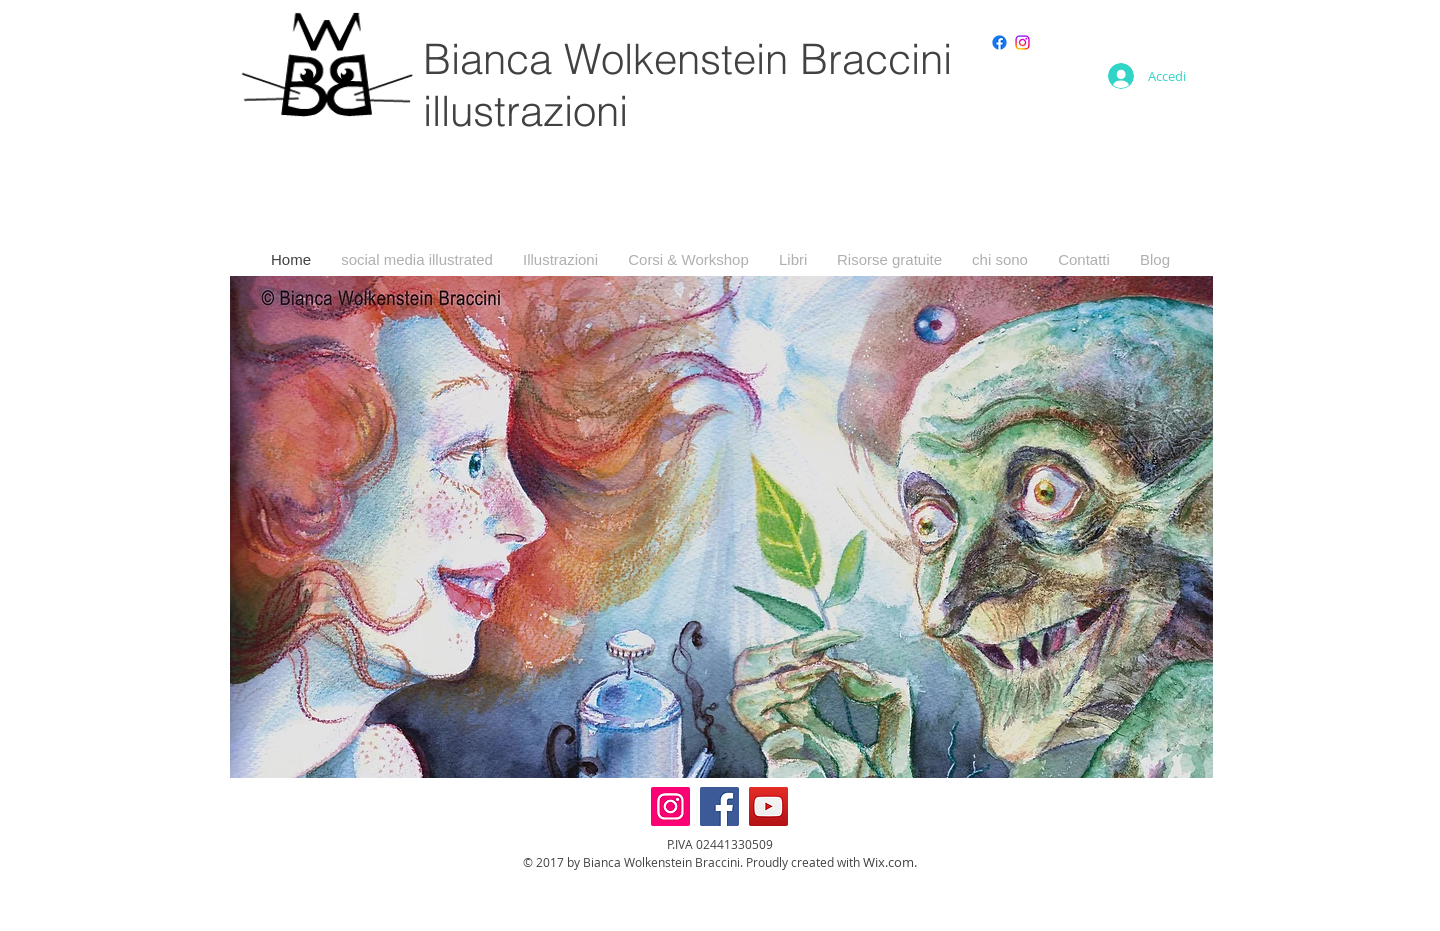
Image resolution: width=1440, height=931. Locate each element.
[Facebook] (719, 806)
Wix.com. (890, 862)
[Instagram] (1022, 42)
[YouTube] (768, 806)
